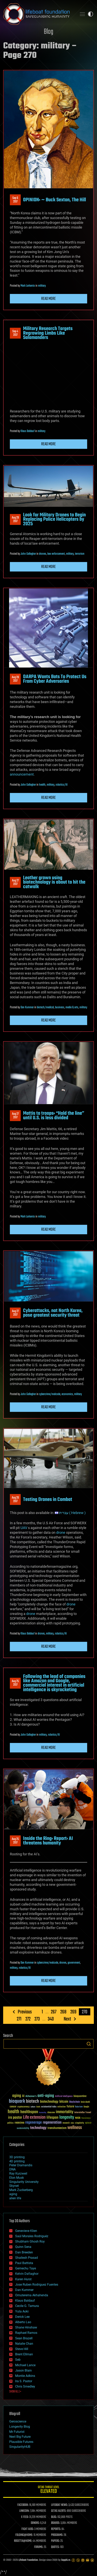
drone (60, 1532)
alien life (15, 2198)
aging (13, 2194)
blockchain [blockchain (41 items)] (74, 2102)
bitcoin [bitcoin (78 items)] (63, 2102)
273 (37, 2018)
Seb (18, 2359)
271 (19, 2018)
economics (67, 1394)
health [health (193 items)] (13, 2112)
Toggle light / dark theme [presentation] (90, 14)
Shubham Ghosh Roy (30, 2241)
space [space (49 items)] (88, 2122)
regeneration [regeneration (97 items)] (52, 2122)
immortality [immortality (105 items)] (64, 2112)
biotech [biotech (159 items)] (32, 2101)
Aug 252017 (15, 1683)
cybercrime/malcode (49, 1394)
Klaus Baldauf (28, 431)
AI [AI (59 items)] (23, 2096)
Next (67, 2018)
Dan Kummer (27, 1007)
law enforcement (56, 553)
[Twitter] (78, 2560)
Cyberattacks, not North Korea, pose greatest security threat (53, 1313)
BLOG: (54, 2517)
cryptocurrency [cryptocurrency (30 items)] (23, 2107)
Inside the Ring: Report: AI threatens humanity (48, 1841)
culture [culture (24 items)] (33, 2107)
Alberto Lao (23, 2322)
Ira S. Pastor (23, 2381)
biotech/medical (45, 1007)
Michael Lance (25, 2365)
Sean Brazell (24, 2338)
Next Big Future (20, 2437)
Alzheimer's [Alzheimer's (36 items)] (30, 2096)
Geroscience (17, 2421)
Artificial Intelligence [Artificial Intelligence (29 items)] (64, 2096)
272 (28, 2018)
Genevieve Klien (26, 2231)
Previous (25, 2011)
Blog (48, 32)
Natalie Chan (24, 2343)
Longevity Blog (19, 2426)
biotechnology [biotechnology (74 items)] (49, 2102)
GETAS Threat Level (48, 2490)
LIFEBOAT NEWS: (59, 2505)
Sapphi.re (65, 2560)
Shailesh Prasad (26, 2258)
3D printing (17, 2157)
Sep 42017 (15, 333)
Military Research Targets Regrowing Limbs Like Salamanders (48, 333)
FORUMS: (38, 2547)
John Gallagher (28, 553)
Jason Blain (23, 2370)
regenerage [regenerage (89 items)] (33, 2122)
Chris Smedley (25, 2386)
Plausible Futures (21, 2442)
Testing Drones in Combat (47, 1500)
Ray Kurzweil (18, 2173)
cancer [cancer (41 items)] (13, 2106)
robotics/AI (62, 784)
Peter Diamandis (20, 2165)
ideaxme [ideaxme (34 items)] (51, 2112)
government (74, 1962)
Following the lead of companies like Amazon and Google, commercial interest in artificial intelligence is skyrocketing (54, 1683)
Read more (48, 298)
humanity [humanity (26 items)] (42, 2113)
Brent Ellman (24, 2354)
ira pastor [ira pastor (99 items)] (15, 2117)
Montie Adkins (25, 2376)
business (59, 1007)
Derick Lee (22, 2317)
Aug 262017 (15, 1499)
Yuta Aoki (22, 2311)
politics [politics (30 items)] (10, 2123)
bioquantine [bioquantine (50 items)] (80, 2096)
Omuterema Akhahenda (31, 2295)
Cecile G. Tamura (27, 2306)
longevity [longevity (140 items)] (66, 2117)
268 (63, 2011)
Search (88, 2044)
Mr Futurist (16, 2432)
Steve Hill (21, 2349)
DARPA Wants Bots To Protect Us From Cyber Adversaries (54, 679)
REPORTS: (56, 2529)
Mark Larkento (28, 285)
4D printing (17, 2161)
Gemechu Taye (25, 2268)
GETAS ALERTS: (58, 2511)
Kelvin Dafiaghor (26, 2274)
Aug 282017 (15, 679)
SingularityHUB (19, 2447)
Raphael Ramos (26, 2333)
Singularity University (24, 2182)
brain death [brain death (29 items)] (85, 2102)
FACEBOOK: (23, 2505)
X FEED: (25, 2517)
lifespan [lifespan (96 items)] (52, 2117)
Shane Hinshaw (26, 2327)
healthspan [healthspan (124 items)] (29, 2112)
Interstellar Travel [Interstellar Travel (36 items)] (82, 2112)
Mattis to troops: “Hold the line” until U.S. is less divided (53, 1115)
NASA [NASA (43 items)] (77, 2118)
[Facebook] (73, 2560)
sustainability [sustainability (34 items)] (23, 2128)
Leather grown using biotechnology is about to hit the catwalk (54, 882)
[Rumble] (92, 2560)
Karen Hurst (23, 2279)
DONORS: (35, 2523)
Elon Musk (16, 2178)
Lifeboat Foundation (28, 2560)
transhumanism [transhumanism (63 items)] (57, 2128)
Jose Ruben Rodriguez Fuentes (36, 2284)
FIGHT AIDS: (27, 2529)
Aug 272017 (15, 882)
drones (42, 553)
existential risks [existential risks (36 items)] (48, 2106)
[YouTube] (87, 2560)
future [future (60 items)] (70, 2106)
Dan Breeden (24, 2252)
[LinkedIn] (82, 2560)
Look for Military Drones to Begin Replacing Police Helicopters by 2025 (54, 519)
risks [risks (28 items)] (72, 2123)
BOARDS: (55, 2523)
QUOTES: (55, 2547)
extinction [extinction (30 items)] (61, 2107)
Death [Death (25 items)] (38, 2107)
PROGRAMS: (57, 2535)
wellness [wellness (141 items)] (74, 2127)
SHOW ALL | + (15, 2391)
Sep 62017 (15, 199)
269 (73, 2011)
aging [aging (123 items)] (16, 2095)
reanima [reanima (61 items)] (19, 2123)
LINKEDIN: (24, 2511)
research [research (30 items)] (66, 2123)
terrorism (79, 553)
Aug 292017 (15, 519)
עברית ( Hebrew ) (70, 1513)
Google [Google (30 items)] (86, 2107)
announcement (22, 774)
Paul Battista (24, 2263)
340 (51, 2018)
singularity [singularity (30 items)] (79, 2123)
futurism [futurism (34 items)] (79, 2107)
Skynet (14, 2186)
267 (53, 2011)
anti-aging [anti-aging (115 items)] (45, 2095)
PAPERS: (55, 2541)
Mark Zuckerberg (21, 2190)
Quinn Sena (23, 2247)
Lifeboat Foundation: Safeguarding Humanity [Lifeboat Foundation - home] (38, 14)
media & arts (71, 1007)
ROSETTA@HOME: (23, 2541)
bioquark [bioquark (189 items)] (17, 2101)
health (42, 784)
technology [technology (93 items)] (38, 2128)
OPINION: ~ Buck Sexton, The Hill (54, 200)
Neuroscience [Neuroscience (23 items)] (85, 2118)
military (42, 285)
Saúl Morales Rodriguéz (31, 2236)
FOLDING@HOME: (24, 2535)
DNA (12, 2169)
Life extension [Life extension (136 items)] (34, 2117)
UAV (24, 1528)
